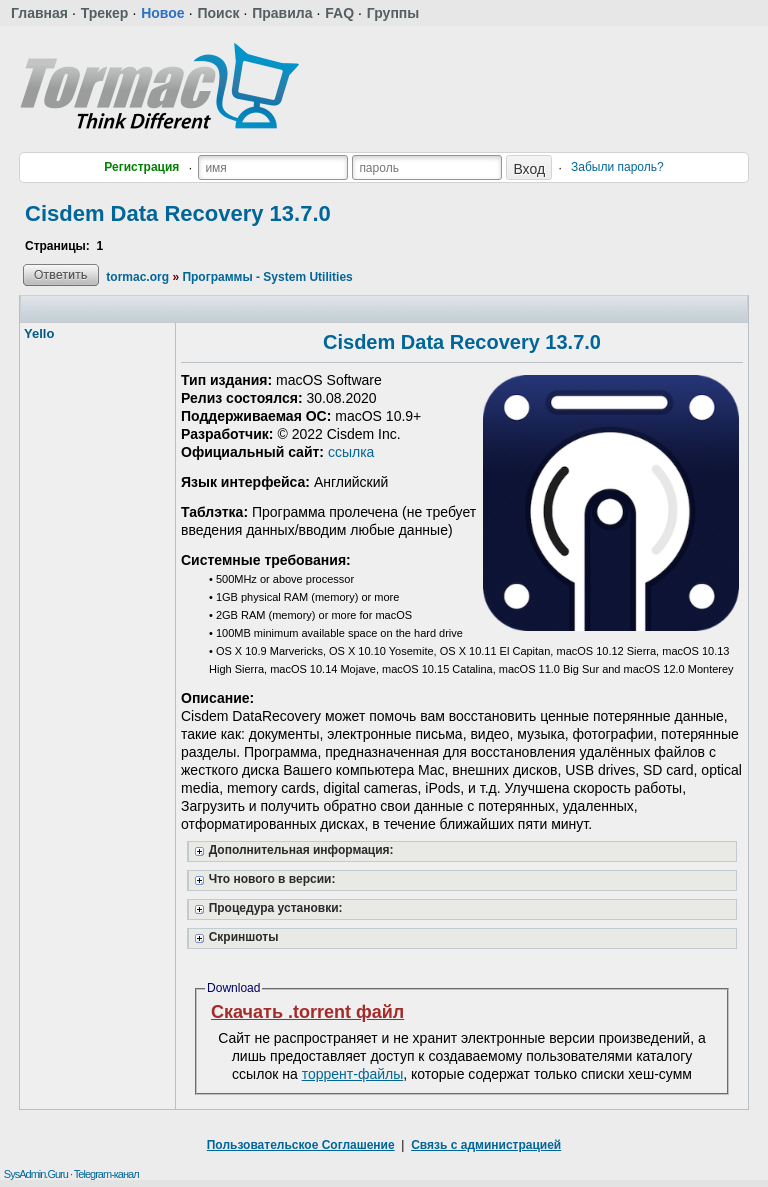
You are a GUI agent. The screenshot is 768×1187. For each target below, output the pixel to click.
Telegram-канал (106, 1174)
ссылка (351, 452)
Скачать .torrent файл (307, 1012)
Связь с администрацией (486, 1145)
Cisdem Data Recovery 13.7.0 (178, 213)
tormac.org (137, 277)
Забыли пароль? (617, 167)
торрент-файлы (353, 1074)
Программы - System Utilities (267, 277)
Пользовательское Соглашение (301, 1145)
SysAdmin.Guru (36, 1174)
